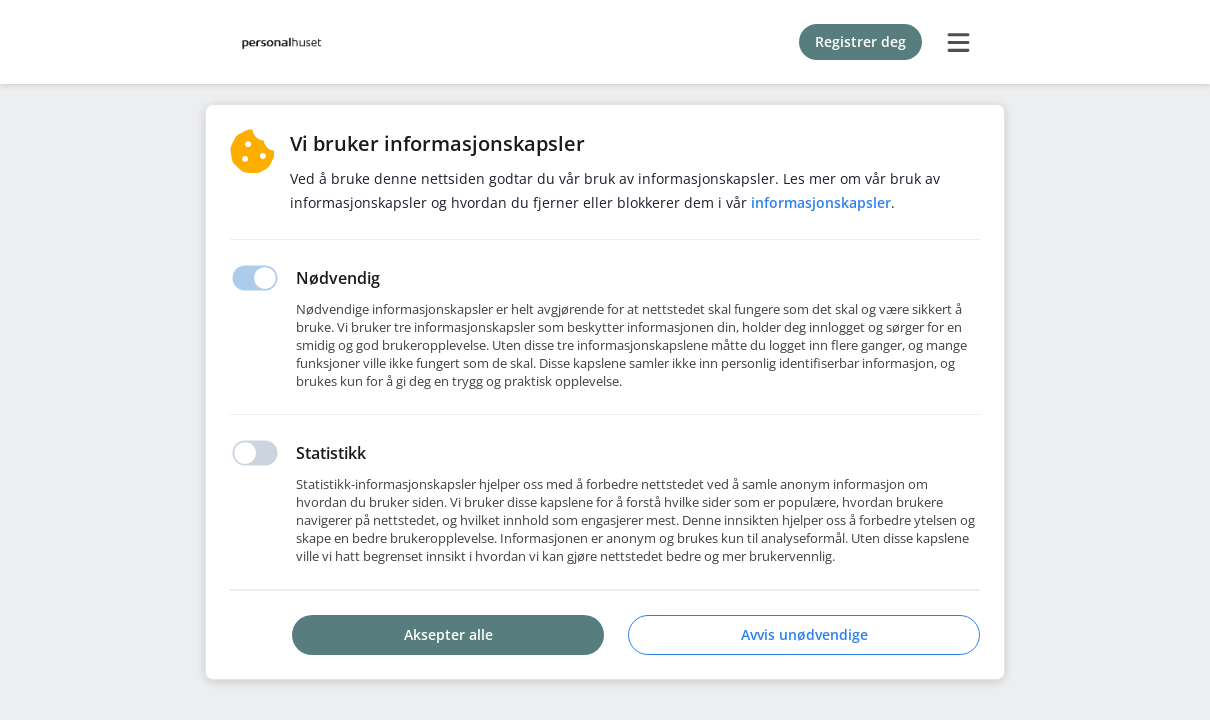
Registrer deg (860, 41)
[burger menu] (958, 42)
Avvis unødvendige (804, 634)
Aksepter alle (448, 634)
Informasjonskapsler (821, 202)
